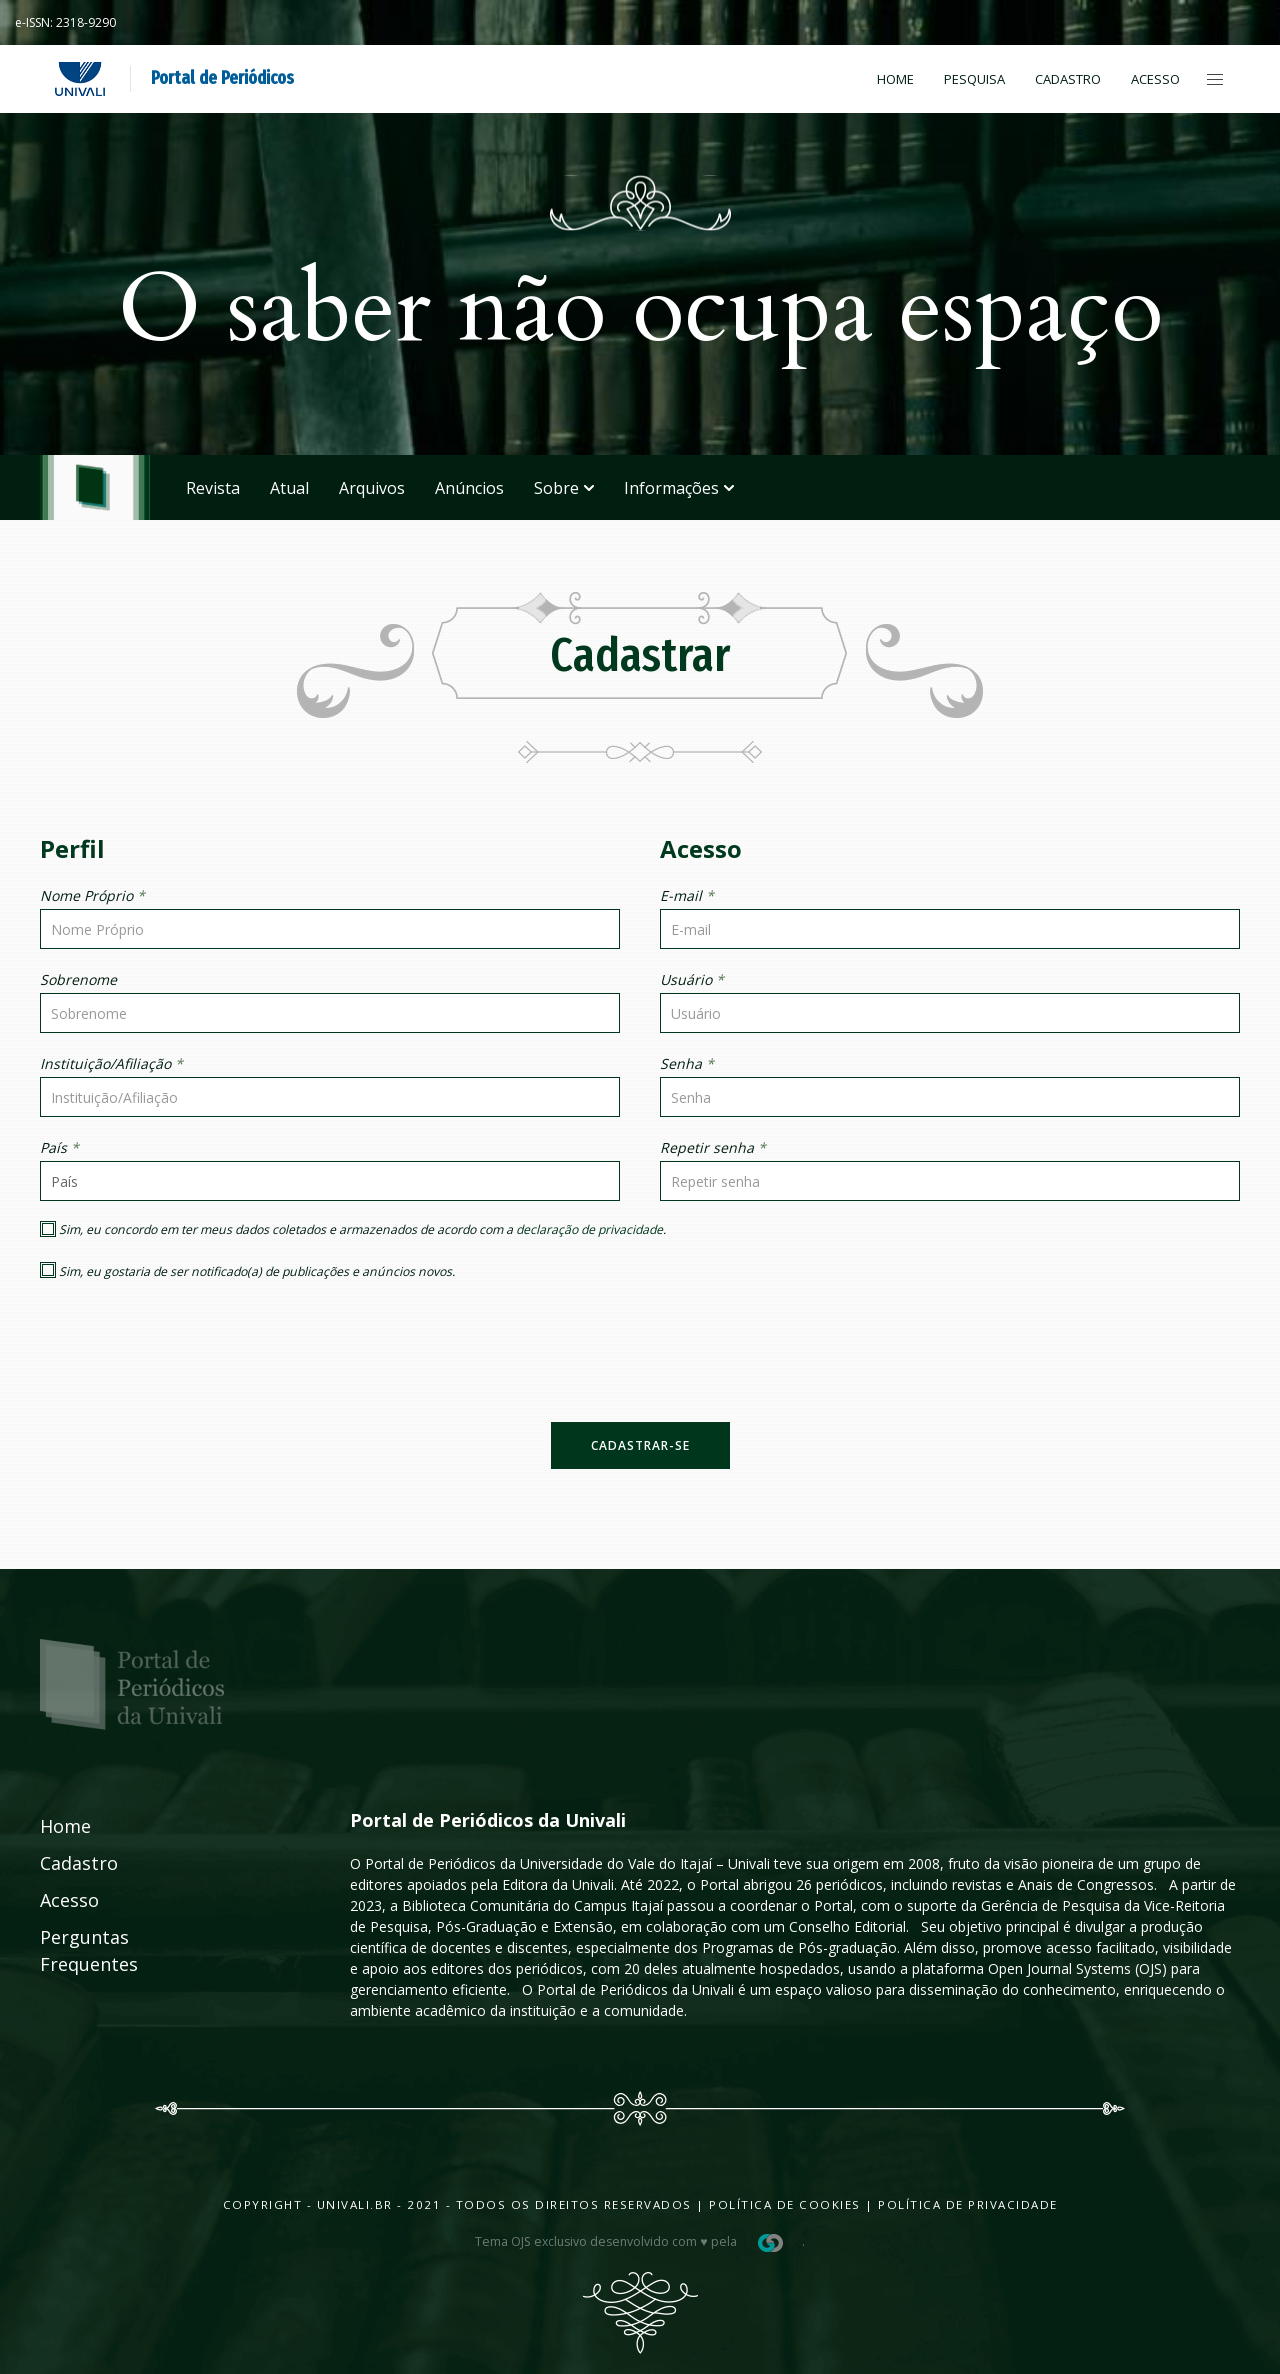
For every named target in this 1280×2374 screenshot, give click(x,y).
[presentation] (640, 1363)
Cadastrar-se (640, 1445)
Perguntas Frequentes (67, 1950)
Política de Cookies (785, 2204)
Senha (687, 1063)
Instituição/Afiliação (111, 1063)
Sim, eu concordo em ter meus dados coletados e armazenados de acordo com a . (353, 1229)
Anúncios (469, 488)
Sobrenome (78, 979)
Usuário (692, 979)
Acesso (1155, 79)
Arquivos (372, 488)
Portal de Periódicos (222, 78)
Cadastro (1068, 79)
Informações (679, 488)
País (59, 1147)
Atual (289, 488)
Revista (213, 488)
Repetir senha (713, 1147)
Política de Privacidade (968, 2204)
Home (895, 79)
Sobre (564, 488)
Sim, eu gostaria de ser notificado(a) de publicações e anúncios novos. (247, 1271)
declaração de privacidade (589, 1229)
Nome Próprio (92, 895)
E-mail (687, 895)
